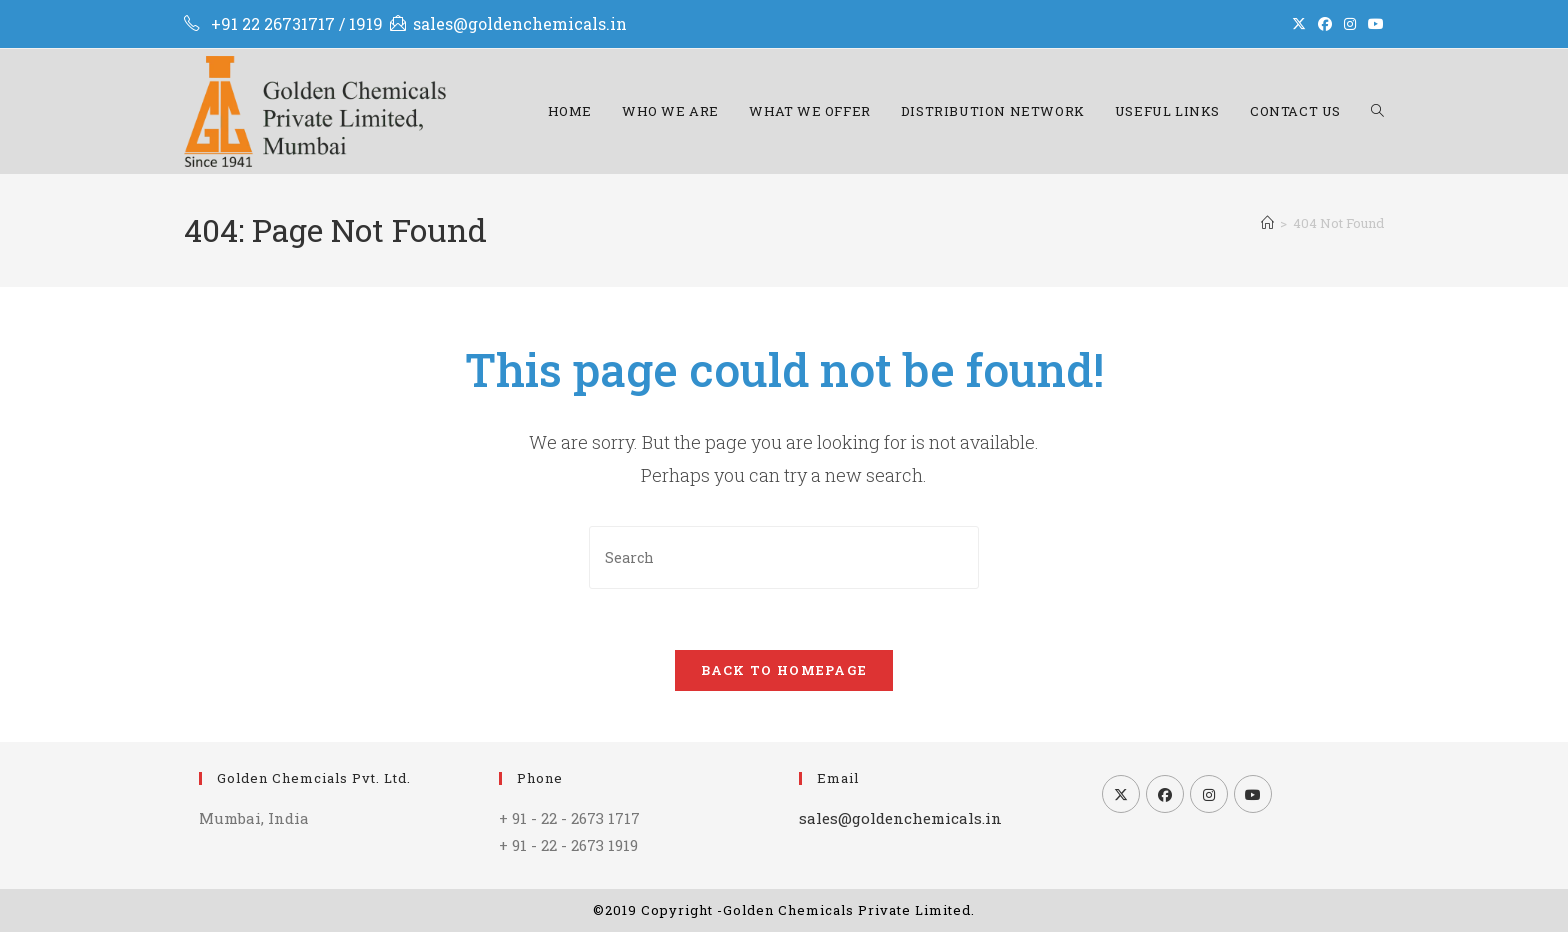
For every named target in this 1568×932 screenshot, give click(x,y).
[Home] (1267, 223)
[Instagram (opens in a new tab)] (1350, 24)
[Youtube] (1253, 794)
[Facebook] (1165, 794)
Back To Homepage (784, 670)
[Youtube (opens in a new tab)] (1373, 24)
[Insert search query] (784, 557)
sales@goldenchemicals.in (520, 23)
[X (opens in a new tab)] (1299, 24)
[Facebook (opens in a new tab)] (1325, 24)
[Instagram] (1209, 794)
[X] (1121, 794)
